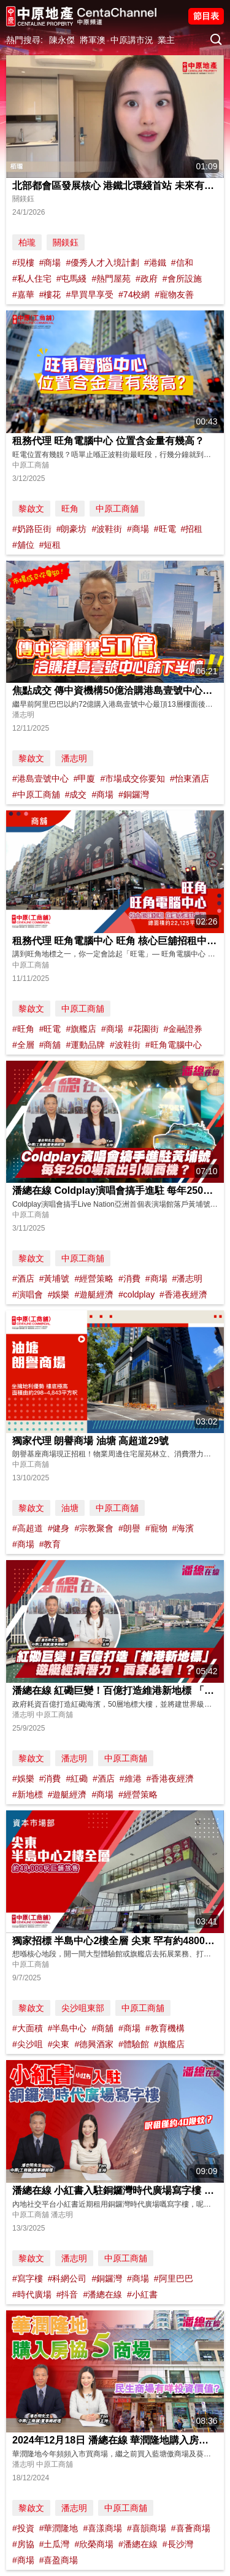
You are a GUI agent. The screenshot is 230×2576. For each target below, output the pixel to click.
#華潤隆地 (59, 2528)
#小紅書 (142, 2294)
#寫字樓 (27, 2278)
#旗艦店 (81, 1029)
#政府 (147, 278)
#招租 (191, 529)
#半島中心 (67, 2028)
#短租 (50, 545)
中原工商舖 (117, 508)
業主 (166, 40)
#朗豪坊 (71, 529)
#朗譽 (129, 1528)
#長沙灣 (178, 2544)
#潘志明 (187, 1278)
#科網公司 (67, 2278)
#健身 (59, 1528)
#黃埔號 (54, 1278)
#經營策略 (93, 1278)
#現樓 (23, 262)
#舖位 (23, 545)
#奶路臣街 (32, 529)
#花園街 (143, 1029)
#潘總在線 (102, 2294)
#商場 (50, 262)
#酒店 (23, 1278)
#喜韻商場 (146, 2528)
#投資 (23, 2528)
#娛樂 (59, 1294)
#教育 (50, 1544)
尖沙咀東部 (82, 2008)
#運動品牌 (85, 1045)
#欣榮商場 (93, 2544)
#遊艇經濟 (93, 1294)
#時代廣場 (32, 2294)
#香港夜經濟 (183, 1294)
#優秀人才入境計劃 (102, 262)
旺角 (70, 508)
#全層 (23, 1045)
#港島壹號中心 (40, 778)
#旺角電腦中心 (173, 1045)
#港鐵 (155, 262)
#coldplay (136, 1294)
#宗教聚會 (93, 1528)
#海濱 (183, 1528)
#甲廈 (85, 778)
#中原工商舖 (36, 794)
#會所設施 (182, 278)
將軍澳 (92, 40)
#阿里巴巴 (173, 2278)
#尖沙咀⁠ (27, 2044)
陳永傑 (62, 40)
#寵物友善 (174, 294)
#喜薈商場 (190, 2528)
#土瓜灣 (54, 2544)
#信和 (182, 262)
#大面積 (27, 2028)
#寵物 (156, 1528)
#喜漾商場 (102, 2528)
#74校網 (134, 294)
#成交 (76, 794)
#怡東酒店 (189, 778)
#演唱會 (27, 1294)
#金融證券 (182, 1029)
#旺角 (23, 1029)
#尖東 (59, 2044)
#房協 (23, 2544)
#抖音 (67, 2294)
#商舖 (50, 1045)
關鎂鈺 (66, 242)
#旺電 (165, 529)
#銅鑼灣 (133, 794)
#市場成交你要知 (132, 778)
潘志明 (74, 758)
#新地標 (27, 1794)
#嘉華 (23, 294)
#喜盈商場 (59, 2560)
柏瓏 (27, 242)
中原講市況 (131, 40)
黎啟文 (31, 508)
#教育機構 (165, 2028)
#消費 (129, 1278)
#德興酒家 (93, 2044)
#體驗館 (133, 2044)
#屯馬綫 (71, 278)
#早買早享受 (89, 294)
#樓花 (50, 294)
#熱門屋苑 (111, 278)
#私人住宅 (32, 278)
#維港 (131, 1778)
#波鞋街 (106, 529)
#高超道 (27, 1528)
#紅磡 (77, 1778)
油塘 (70, 1508)
